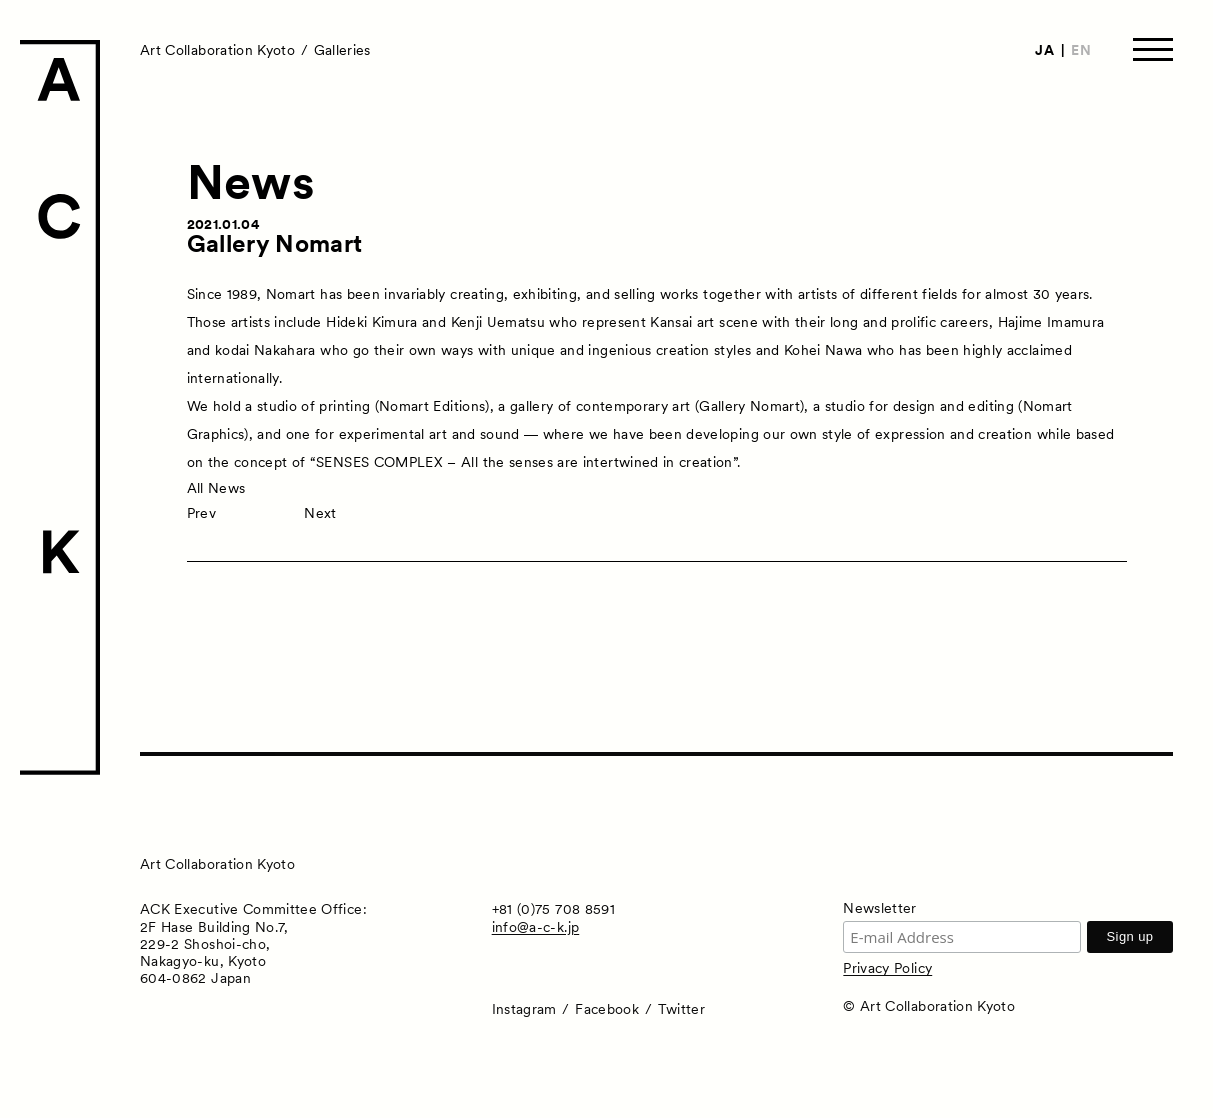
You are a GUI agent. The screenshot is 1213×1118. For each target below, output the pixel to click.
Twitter (681, 1009)
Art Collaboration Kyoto (217, 50)
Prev (201, 513)
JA (1044, 50)
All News (216, 488)
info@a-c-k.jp (536, 927)
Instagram (524, 1009)
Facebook (607, 1009)
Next (320, 513)
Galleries (342, 50)
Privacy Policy (887, 968)
